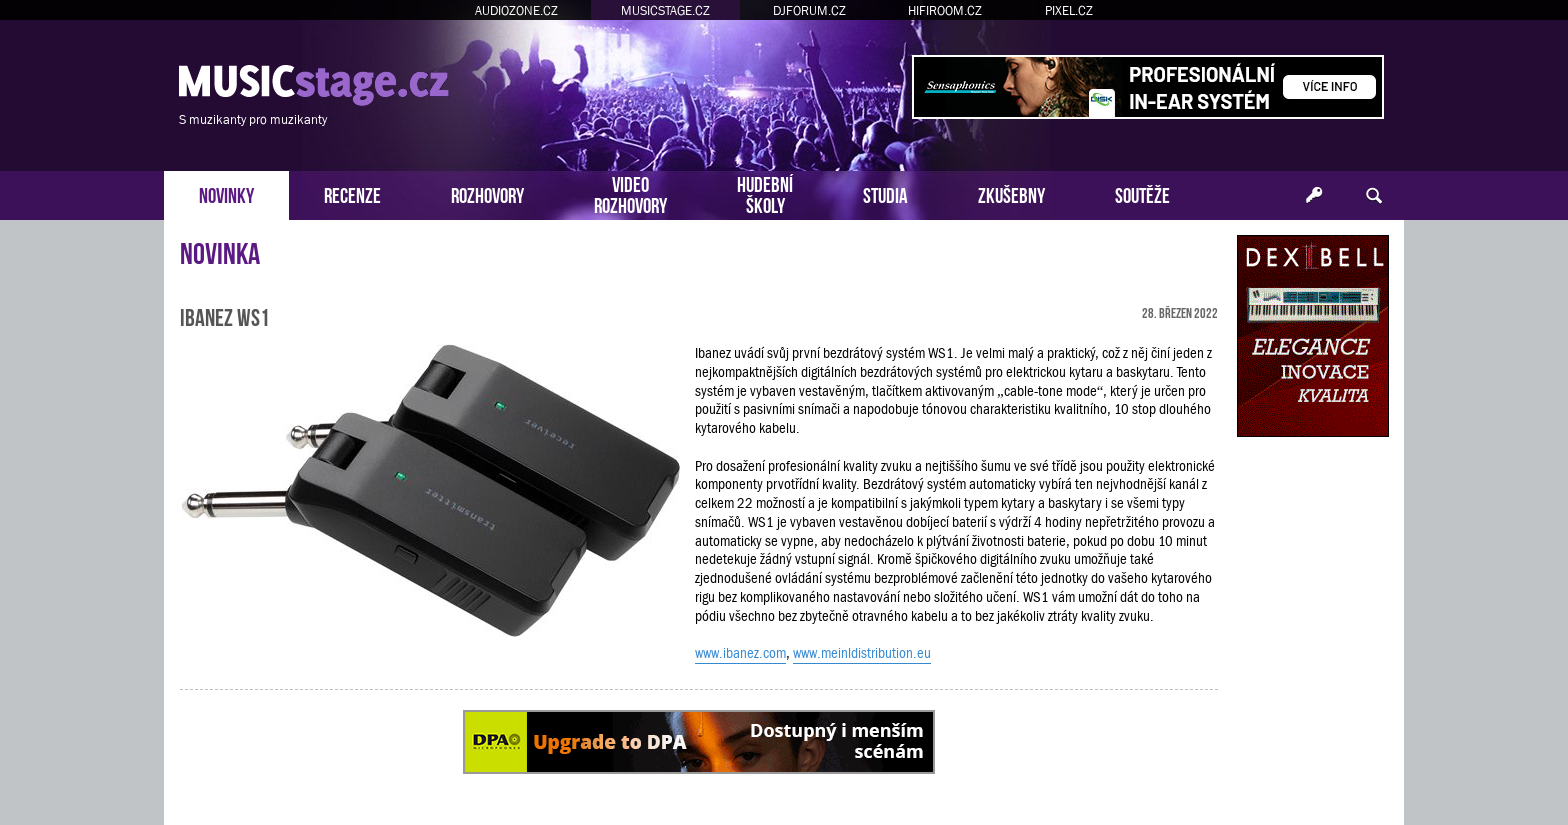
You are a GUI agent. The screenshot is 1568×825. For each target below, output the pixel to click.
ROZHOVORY (487, 193)
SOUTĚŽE (1142, 193)
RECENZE (352, 193)
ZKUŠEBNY (1011, 193)
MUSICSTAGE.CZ (665, 10)
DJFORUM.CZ (809, 10)
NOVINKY (226, 193)
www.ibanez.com (740, 653)
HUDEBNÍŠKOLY (765, 193)
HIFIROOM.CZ (945, 10)
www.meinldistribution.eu (862, 653)
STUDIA (885, 193)
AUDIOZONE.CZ (516, 10)
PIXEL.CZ (1069, 10)
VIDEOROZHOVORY (630, 193)
